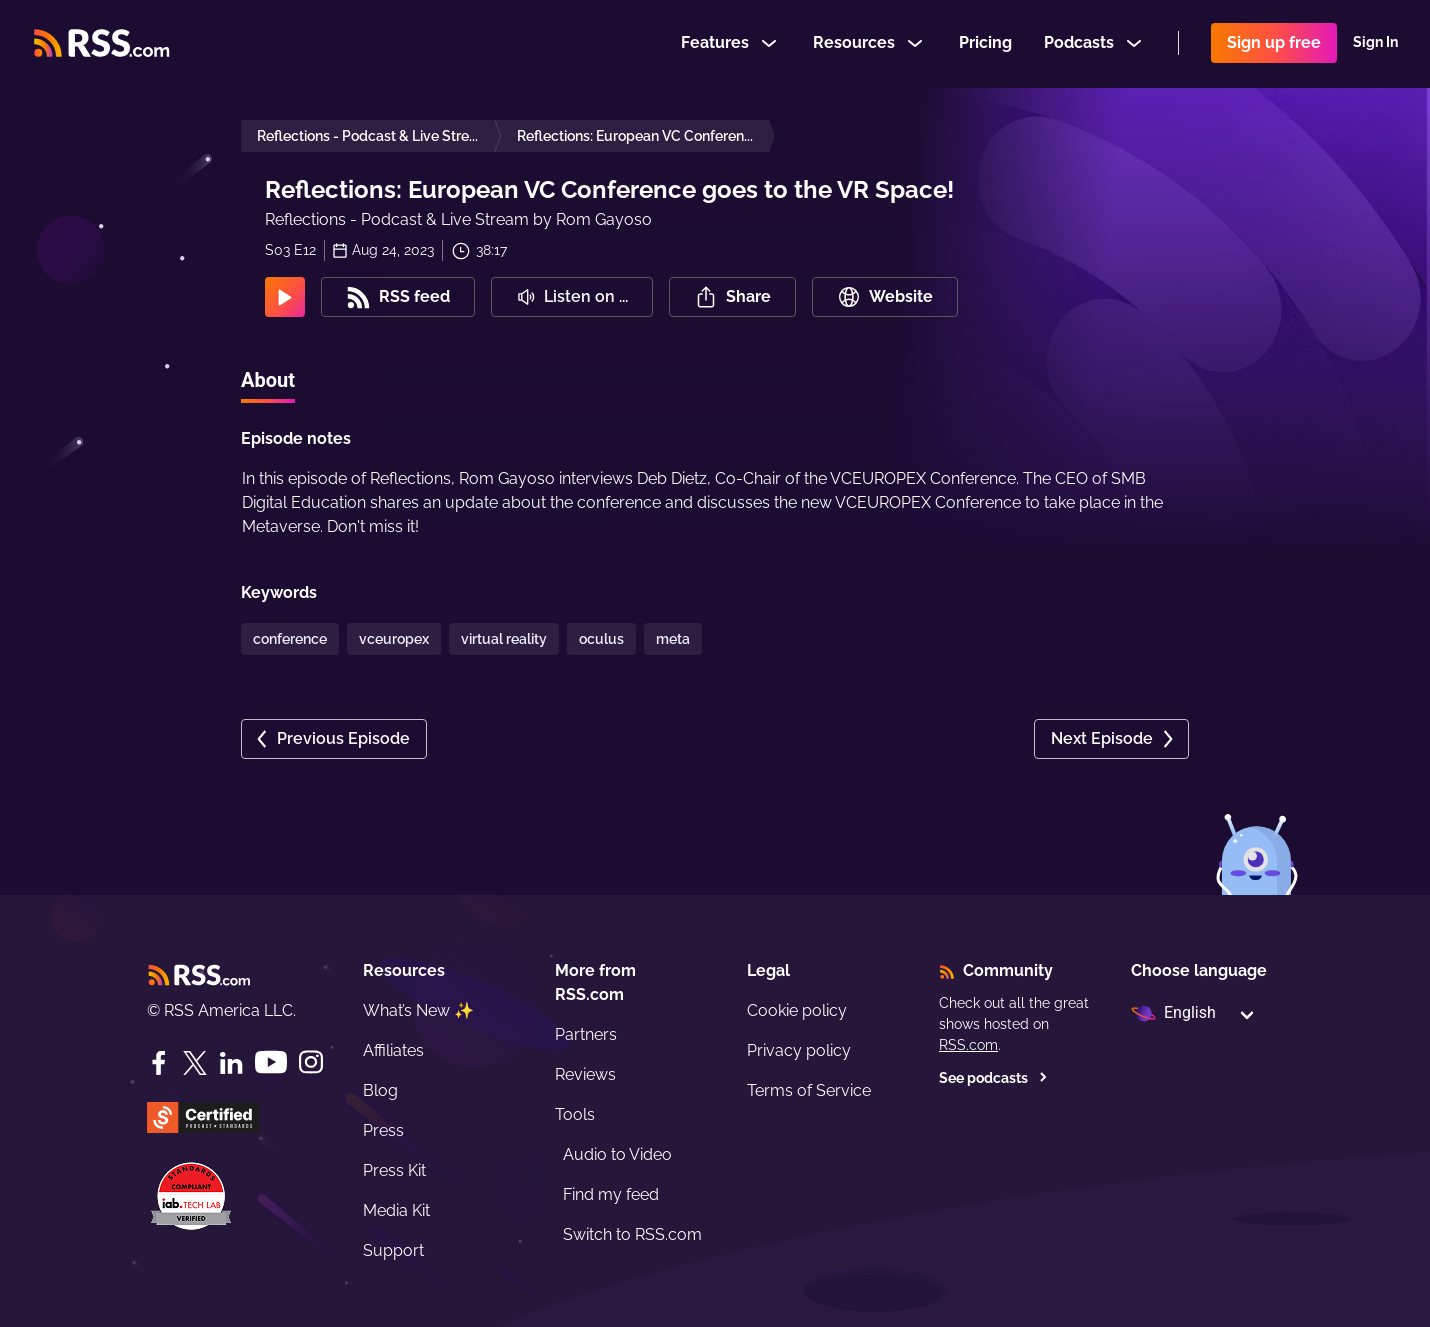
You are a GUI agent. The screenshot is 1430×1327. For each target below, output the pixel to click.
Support (393, 1250)
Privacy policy (799, 1050)
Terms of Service (809, 1090)
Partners (586, 1034)
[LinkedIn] (231, 1063)
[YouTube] (271, 1062)
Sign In (1375, 44)
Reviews (585, 1074)
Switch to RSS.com (632, 1234)
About (268, 380)
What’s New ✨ (418, 1010)
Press (383, 1130)
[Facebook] (159, 1063)
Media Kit (396, 1210)
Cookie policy (797, 1010)
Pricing (985, 43)
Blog (380, 1090)
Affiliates (393, 1050)
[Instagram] (311, 1062)
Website (885, 297)
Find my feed (611, 1194)
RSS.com (968, 1045)
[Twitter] (195, 1063)
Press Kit (394, 1170)
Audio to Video (617, 1154)
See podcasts (993, 1078)
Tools (575, 1114)
